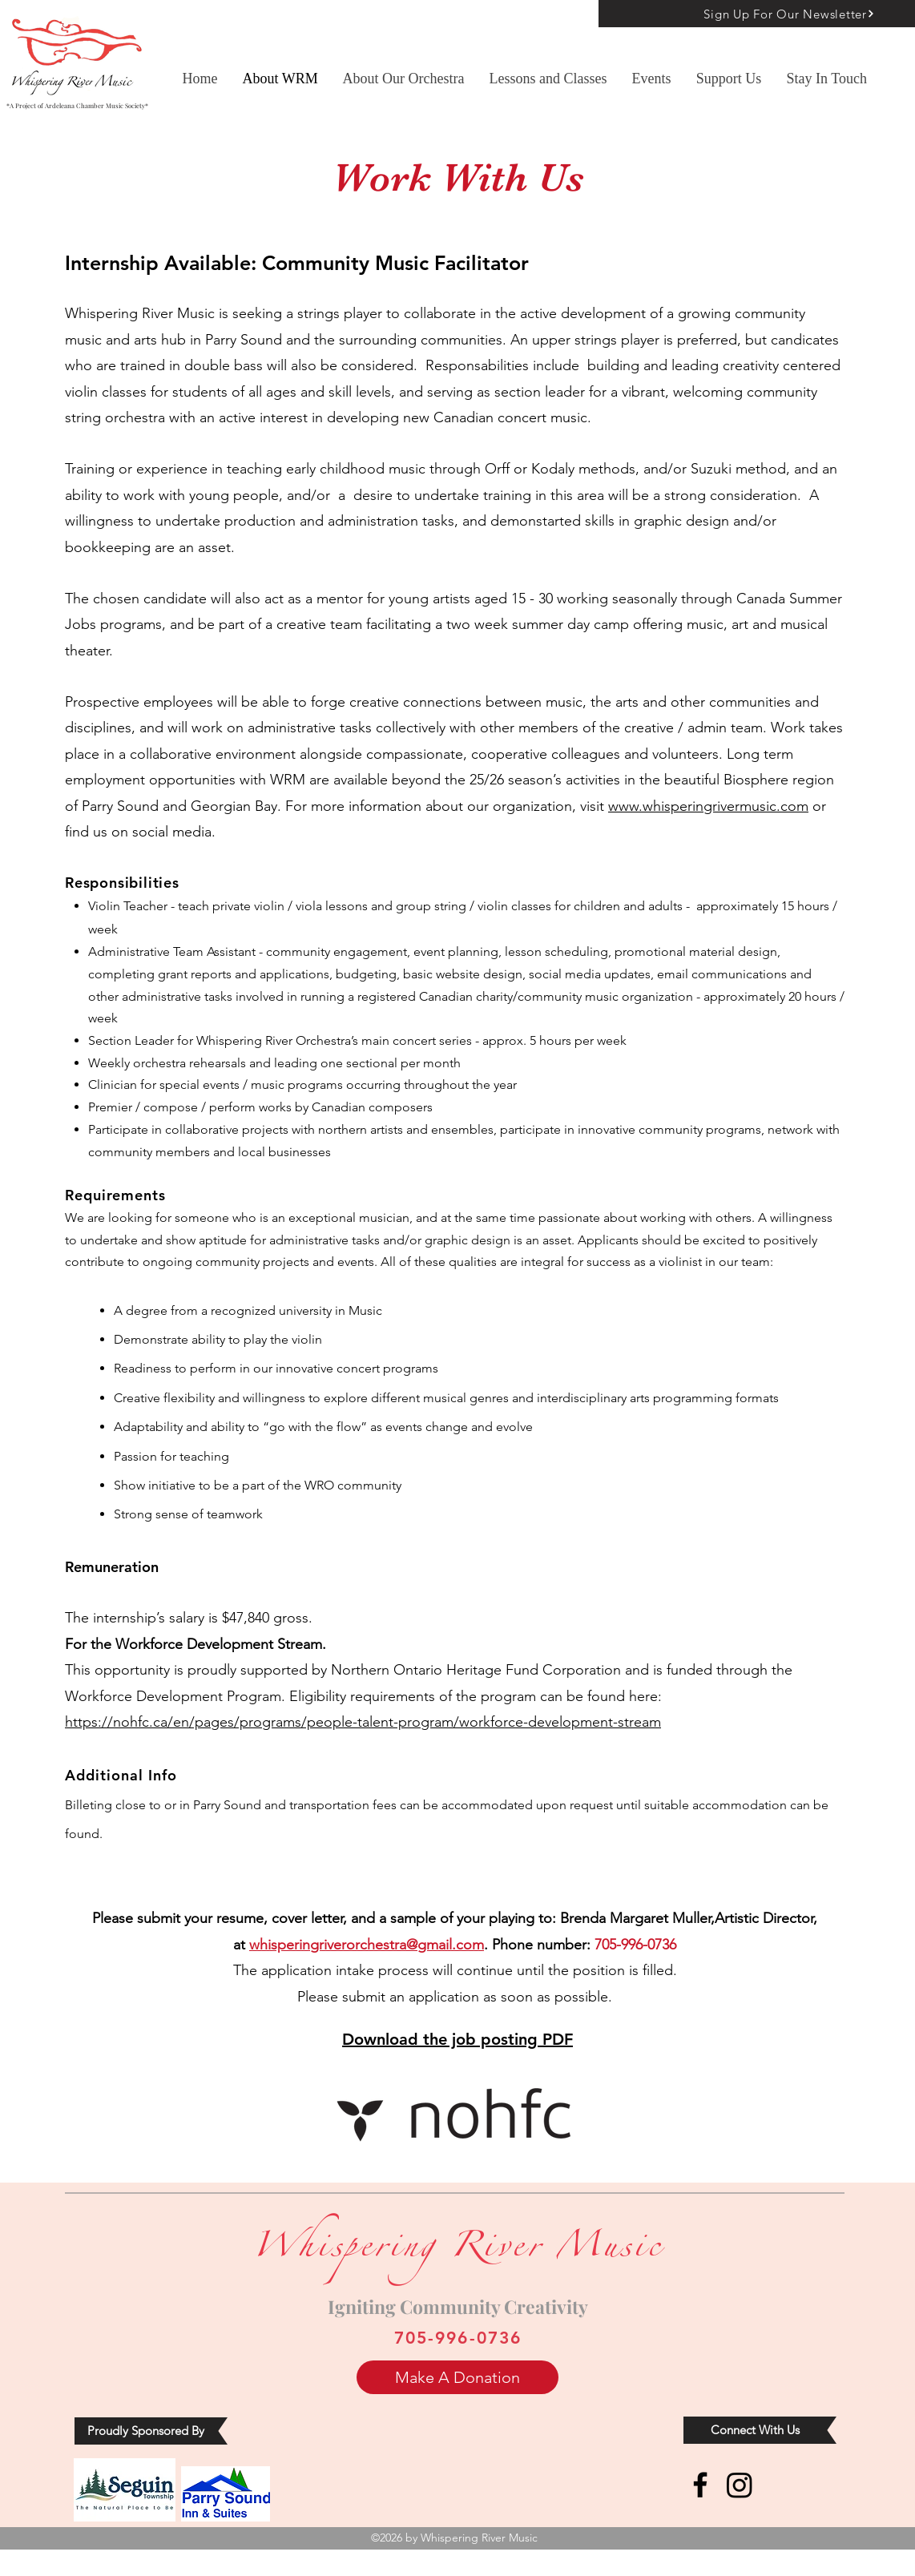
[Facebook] (700, 2484)
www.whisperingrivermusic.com (708, 806)
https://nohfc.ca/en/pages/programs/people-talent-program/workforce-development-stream (363, 1722)
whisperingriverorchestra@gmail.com (366, 1944)
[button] (548, 78)
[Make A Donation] (457, 2377)
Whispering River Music (457, 2250)
